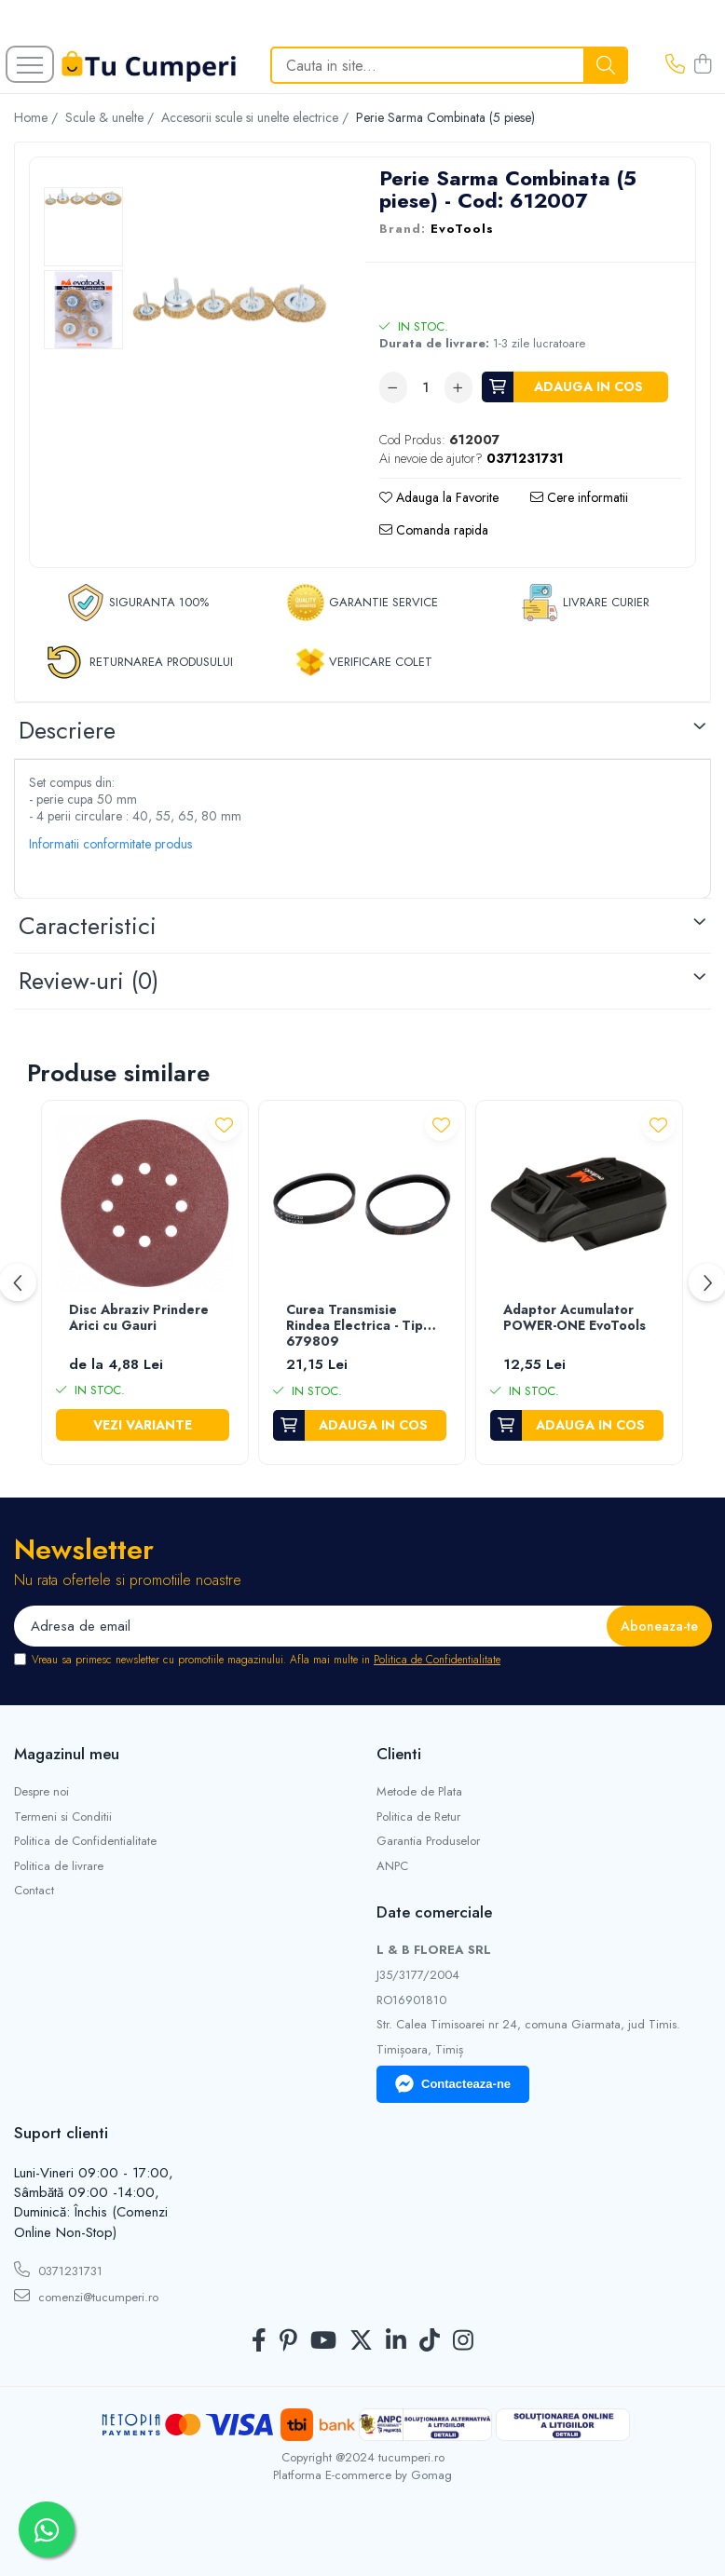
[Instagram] (463, 2341)
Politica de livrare (58, 1866)
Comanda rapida (433, 530)
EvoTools (462, 229)
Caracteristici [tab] (88, 925)
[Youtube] (323, 2341)
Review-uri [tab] (88, 980)
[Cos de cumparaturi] (702, 65)
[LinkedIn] (396, 2341)
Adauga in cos (588, 386)
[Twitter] (361, 2341)
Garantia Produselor (428, 1841)
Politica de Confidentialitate (437, 1659)
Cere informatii (579, 497)
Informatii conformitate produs (110, 843)
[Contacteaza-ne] (675, 65)
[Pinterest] (288, 2341)
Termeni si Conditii (63, 1817)
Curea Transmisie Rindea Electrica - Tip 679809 (354, 1326)
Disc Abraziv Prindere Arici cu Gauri (139, 1318)
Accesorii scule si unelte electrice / (256, 117)
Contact (34, 1890)
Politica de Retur (418, 1817)
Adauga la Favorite (439, 497)
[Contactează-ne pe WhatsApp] (47, 2529)
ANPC (392, 1866)
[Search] (449, 65)
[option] (83, 226)
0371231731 (58, 2270)
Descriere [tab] (67, 730)
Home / (38, 117)
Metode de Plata (419, 1791)
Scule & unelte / (111, 117)
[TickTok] (430, 2341)
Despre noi (41, 1791)
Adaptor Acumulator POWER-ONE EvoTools (574, 1318)
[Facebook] (259, 2341)
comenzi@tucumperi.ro (86, 2296)
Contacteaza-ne (453, 2084)
